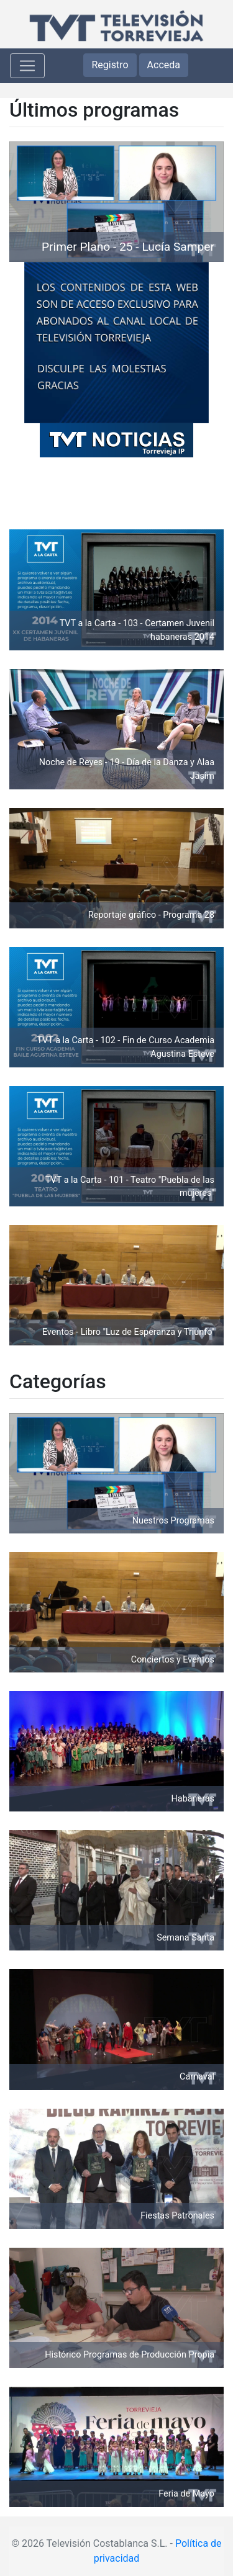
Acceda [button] (163, 65)
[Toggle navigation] (27, 65)
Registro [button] (109, 65)
